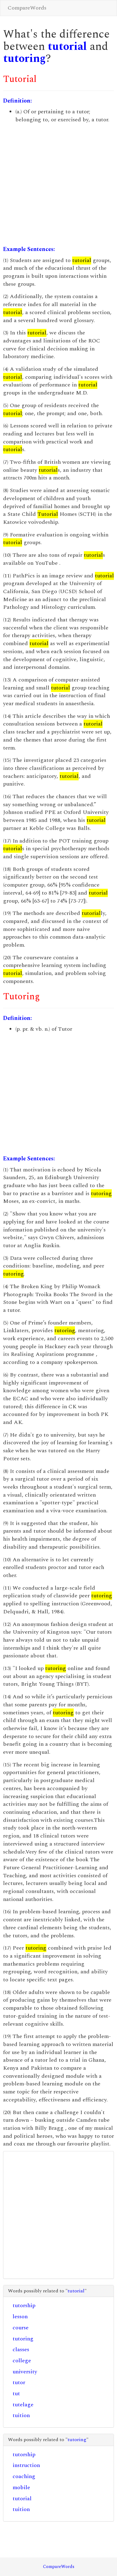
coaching (24, 2476)
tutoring (24, 58)
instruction (26, 2465)
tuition (21, 2415)
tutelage (23, 2404)
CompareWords (27, 8)
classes (21, 2349)
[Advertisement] (57, 184)
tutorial (67, 46)
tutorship (24, 2305)
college (22, 2360)
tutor (19, 2382)
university (25, 2372)
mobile (21, 2487)
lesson (20, 2316)
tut (16, 2393)
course (21, 2327)
